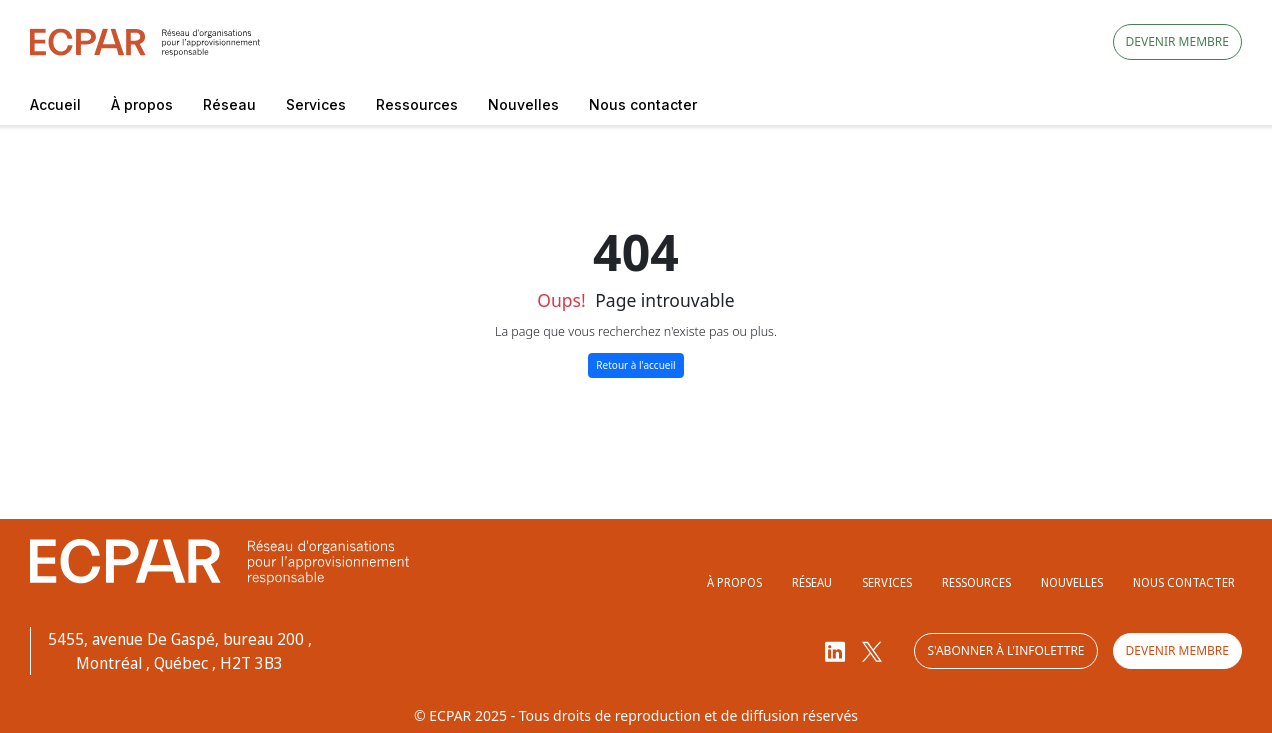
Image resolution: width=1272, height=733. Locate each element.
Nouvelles (523, 104)
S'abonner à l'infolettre (1005, 650)
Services (316, 104)
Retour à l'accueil (635, 365)
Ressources (417, 104)
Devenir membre (1177, 41)
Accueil (55, 104)
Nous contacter (643, 104)
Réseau (229, 104)
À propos (142, 104)
